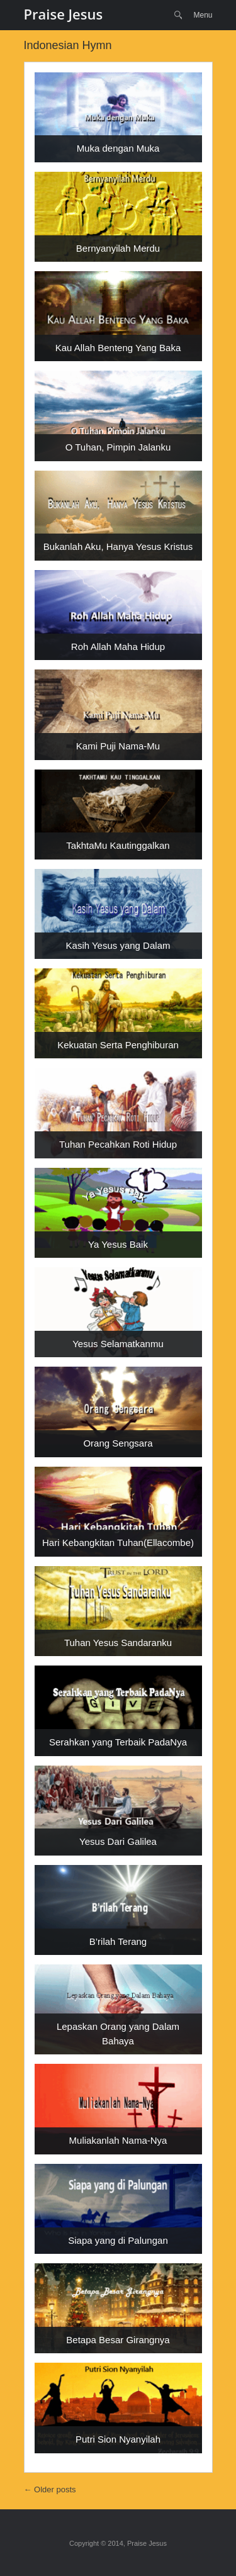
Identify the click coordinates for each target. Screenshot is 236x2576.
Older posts (50, 2489)
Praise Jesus (63, 13)
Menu (202, 15)
